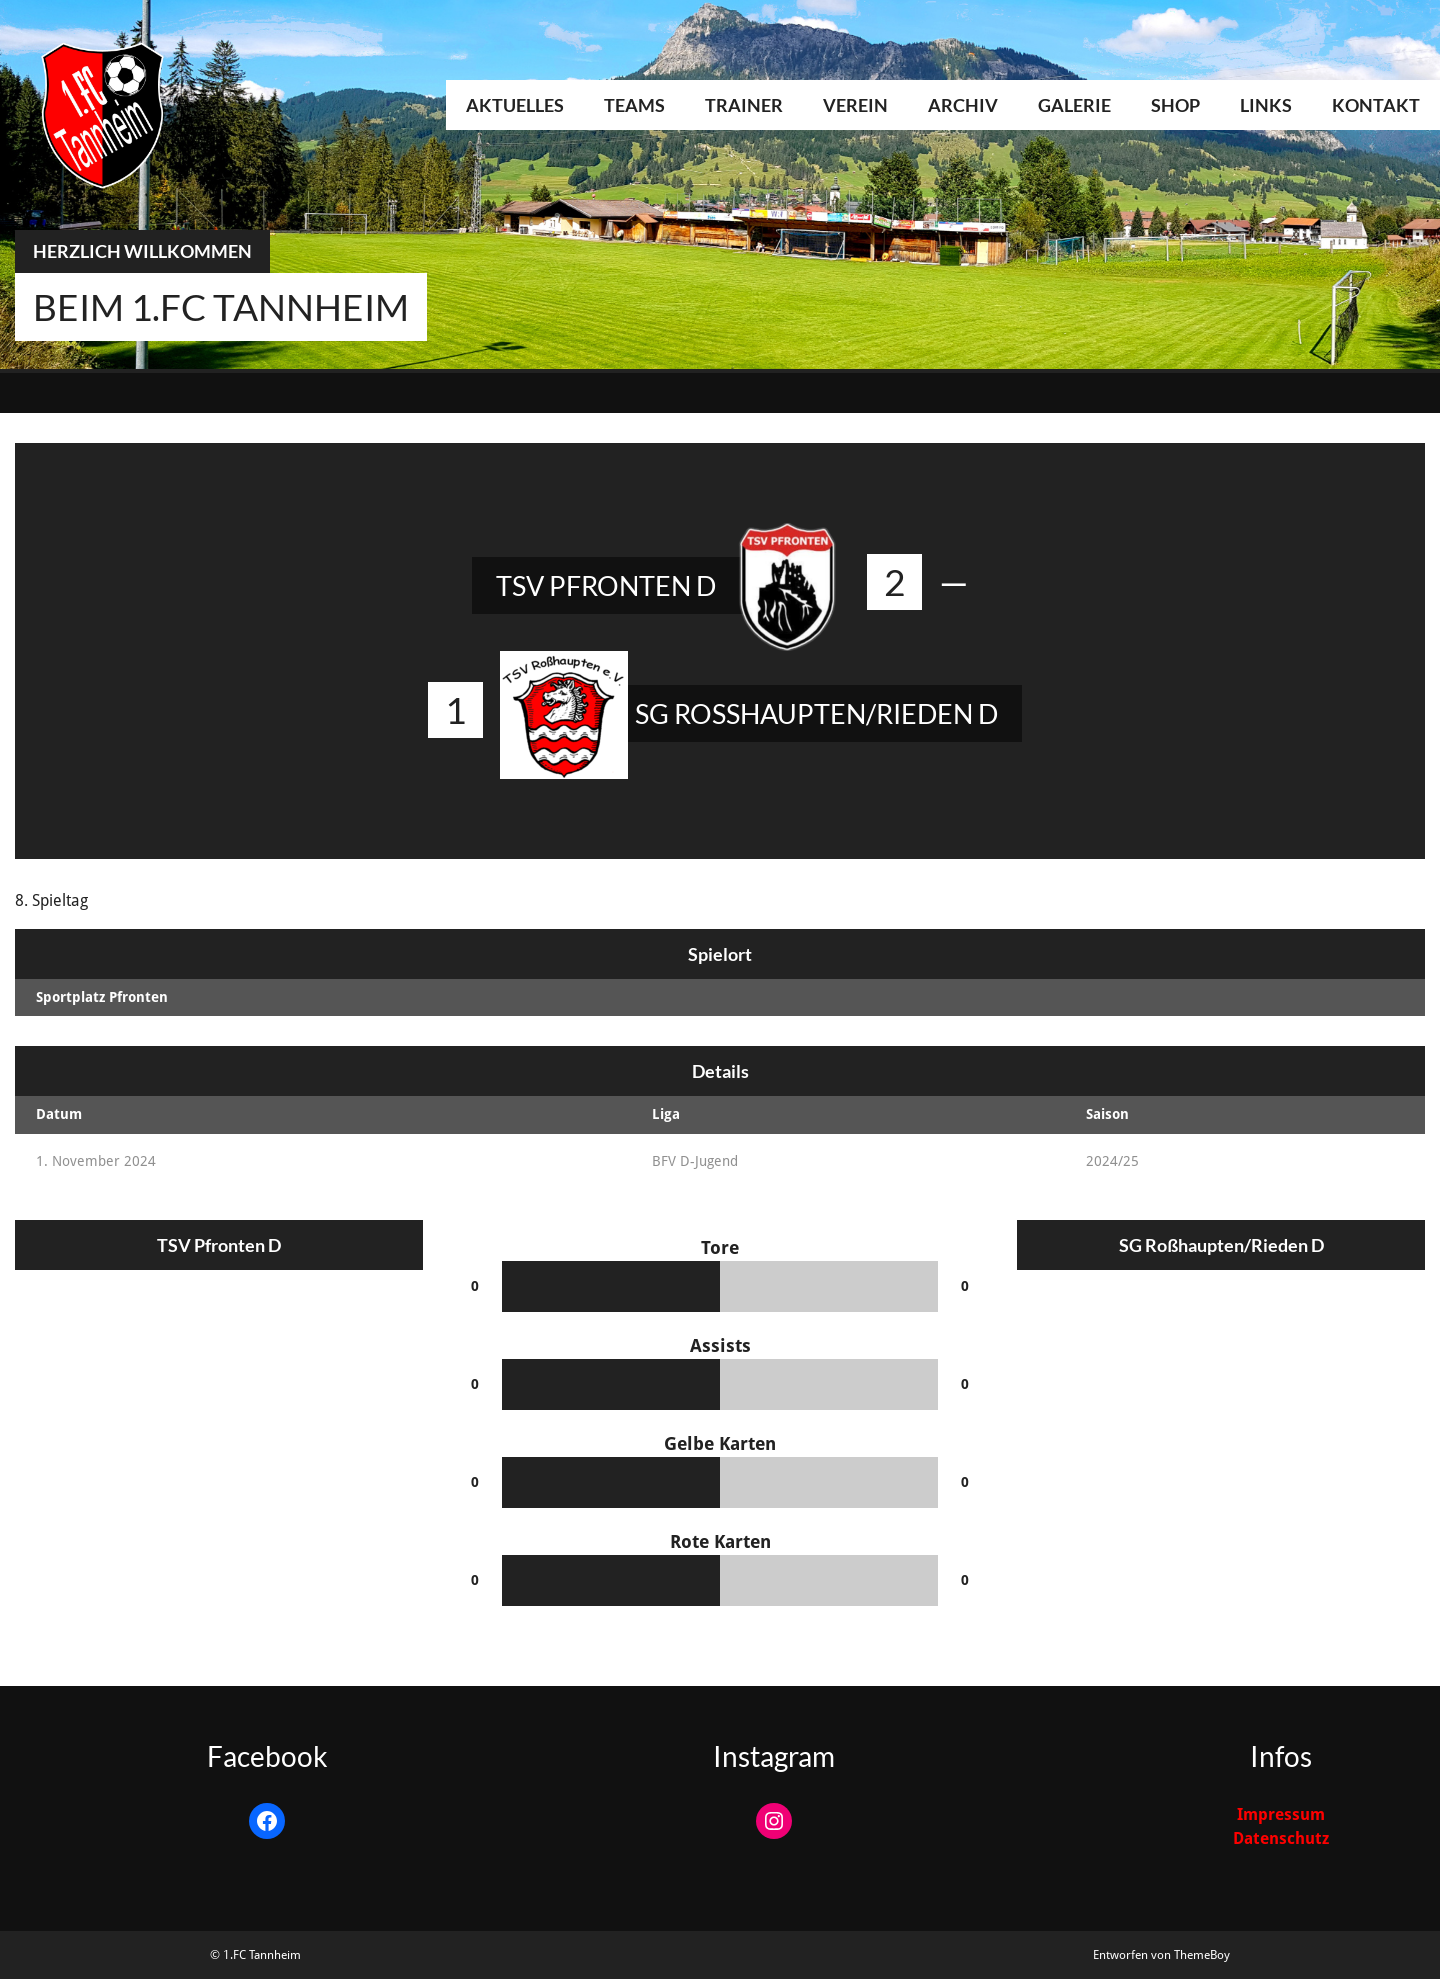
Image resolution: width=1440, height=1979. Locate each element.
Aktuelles (515, 105)
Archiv (963, 105)
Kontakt (1376, 105)
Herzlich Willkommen (142, 251)
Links (1266, 105)
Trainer (744, 105)
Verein (855, 105)
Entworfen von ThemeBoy (1161, 1955)
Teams (634, 105)
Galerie (1074, 105)
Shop (1175, 105)
